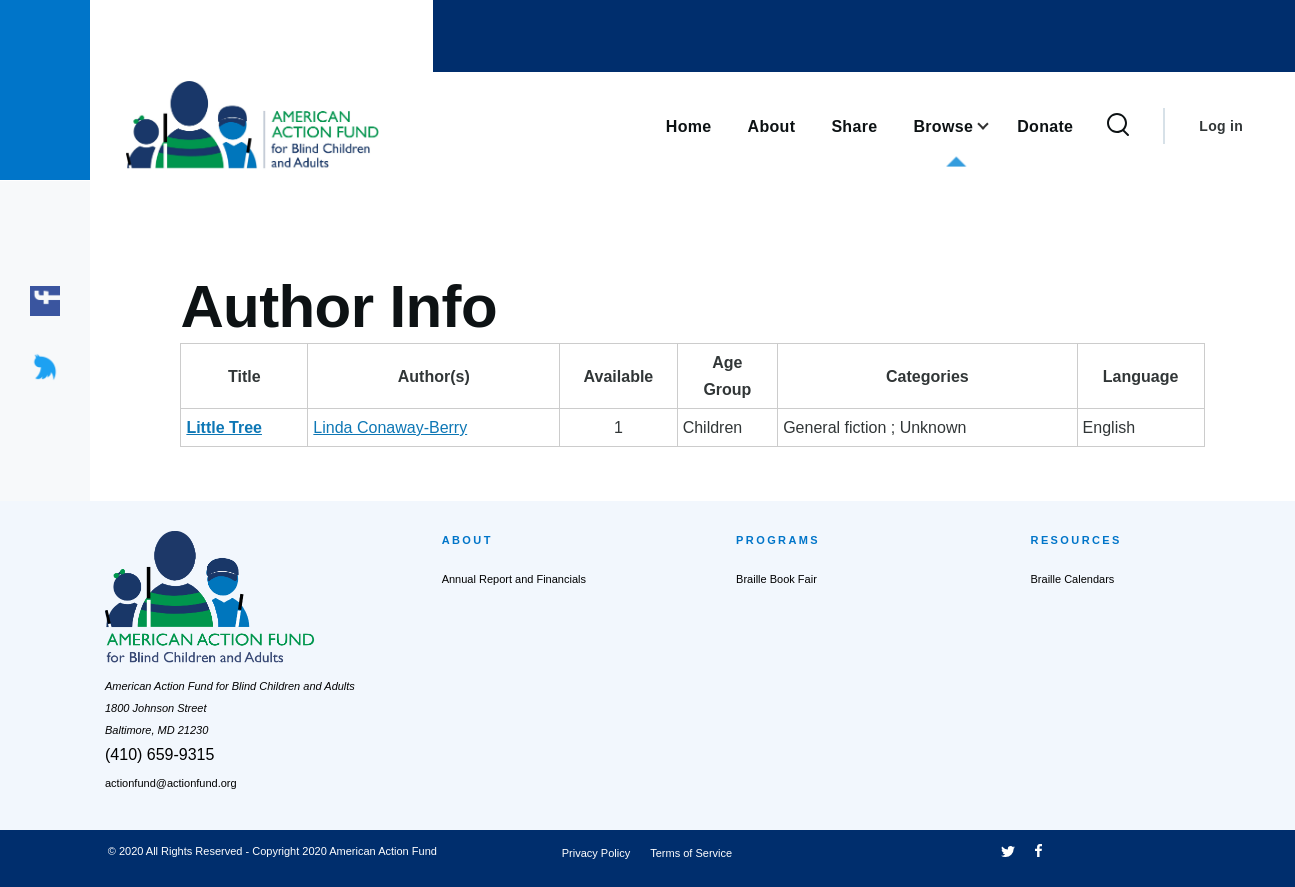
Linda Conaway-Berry (390, 427)
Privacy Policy (596, 853)
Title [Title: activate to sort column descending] (244, 376)
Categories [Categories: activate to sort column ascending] (927, 376)
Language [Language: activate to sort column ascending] (1141, 376)
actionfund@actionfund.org (171, 783)
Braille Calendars (1073, 579)
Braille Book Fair (776, 579)
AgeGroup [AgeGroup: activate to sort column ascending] (727, 376)
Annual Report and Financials (514, 579)
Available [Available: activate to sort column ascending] (619, 376)
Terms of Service (691, 853)
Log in (1221, 126)
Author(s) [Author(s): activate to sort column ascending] (434, 376)
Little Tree (224, 427)
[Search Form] (1118, 126)
